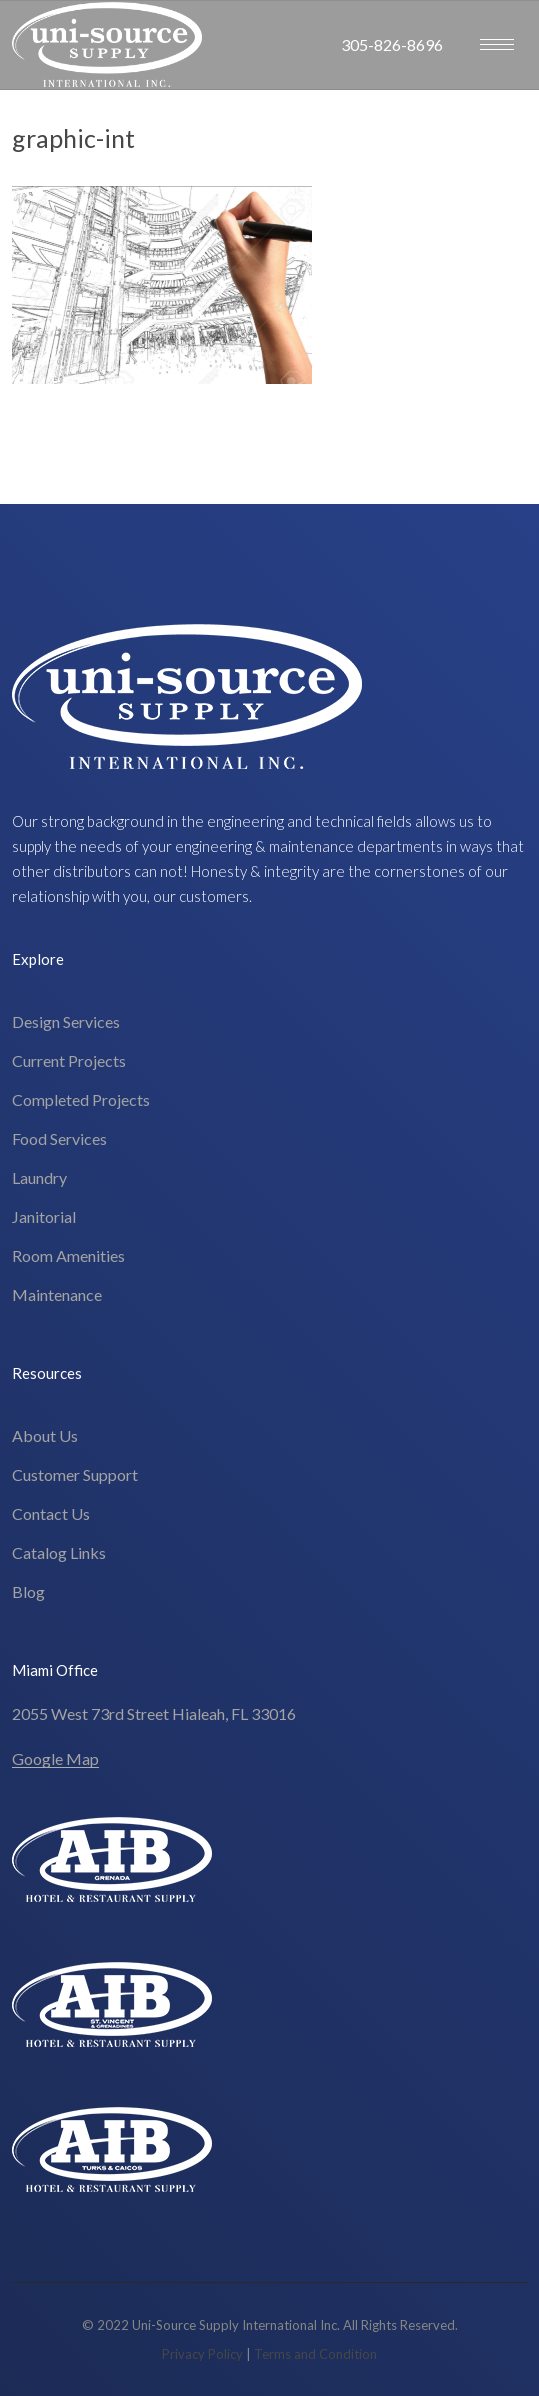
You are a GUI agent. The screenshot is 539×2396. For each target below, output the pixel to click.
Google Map (55, 1758)
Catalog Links (59, 1552)
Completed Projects (81, 1099)
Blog (28, 1591)
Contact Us (51, 1513)
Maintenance (57, 1294)
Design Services (66, 1021)
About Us (45, 1435)
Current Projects (69, 1060)
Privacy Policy (202, 2354)
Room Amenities (68, 1255)
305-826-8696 (392, 44)
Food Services (59, 1138)
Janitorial (44, 1216)
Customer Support (75, 1474)
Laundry (39, 1177)
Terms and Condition (315, 2354)
